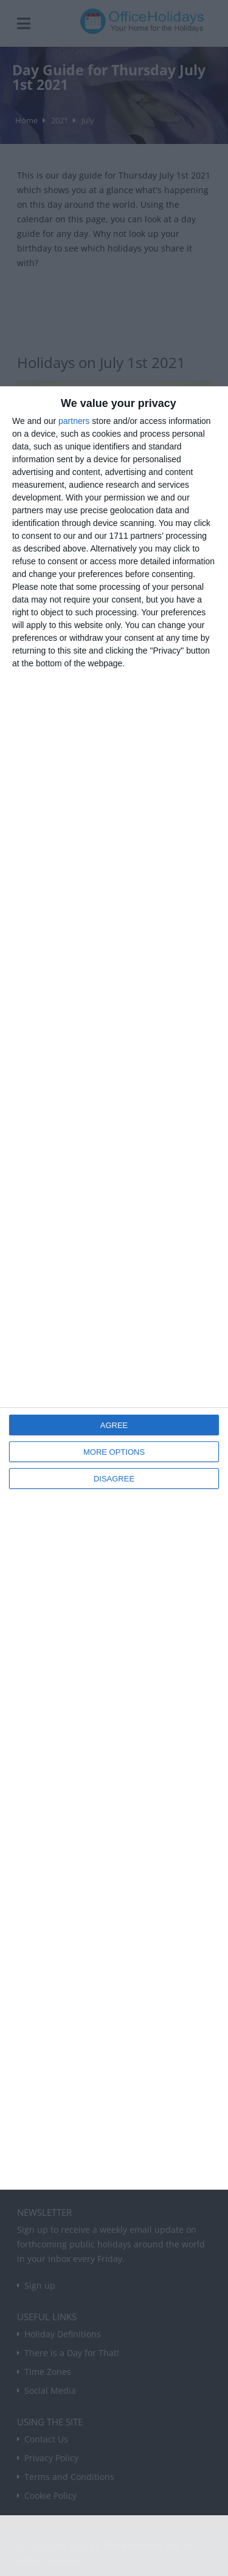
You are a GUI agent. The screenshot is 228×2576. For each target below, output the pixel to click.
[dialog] (114, 1288)
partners (73, 421)
